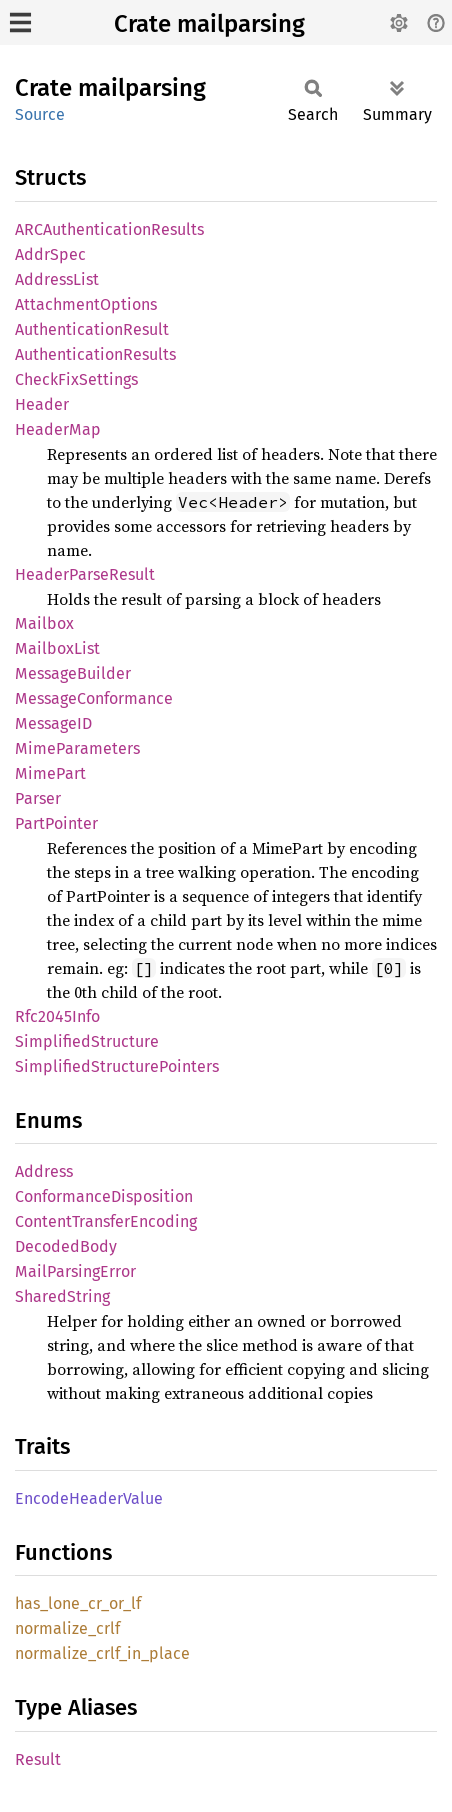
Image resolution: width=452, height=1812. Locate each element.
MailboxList (57, 648)
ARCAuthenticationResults (109, 229)
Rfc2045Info (57, 1016)
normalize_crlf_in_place (102, 1653)
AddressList (57, 279)
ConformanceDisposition (104, 1196)
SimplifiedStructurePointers (117, 1066)
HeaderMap (58, 429)
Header (42, 404)
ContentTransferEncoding (106, 1221)
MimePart (50, 773)
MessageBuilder (73, 673)
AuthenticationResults (95, 354)
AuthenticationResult (92, 329)
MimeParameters (77, 748)
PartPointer (56, 823)
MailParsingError (75, 1271)
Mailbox (44, 623)
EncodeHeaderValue (89, 1498)
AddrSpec (50, 254)
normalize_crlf (67, 1628)
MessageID (53, 723)
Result (38, 1759)
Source (40, 114)
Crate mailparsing (209, 24)
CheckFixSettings (76, 379)
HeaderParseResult (85, 574)
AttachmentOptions (86, 304)
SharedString (62, 1296)
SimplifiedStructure (87, 1041)
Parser (38, 798)
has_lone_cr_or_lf (78, 1603)
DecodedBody (66, 1246)
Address (44, 1171)
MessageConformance (94, 698)
